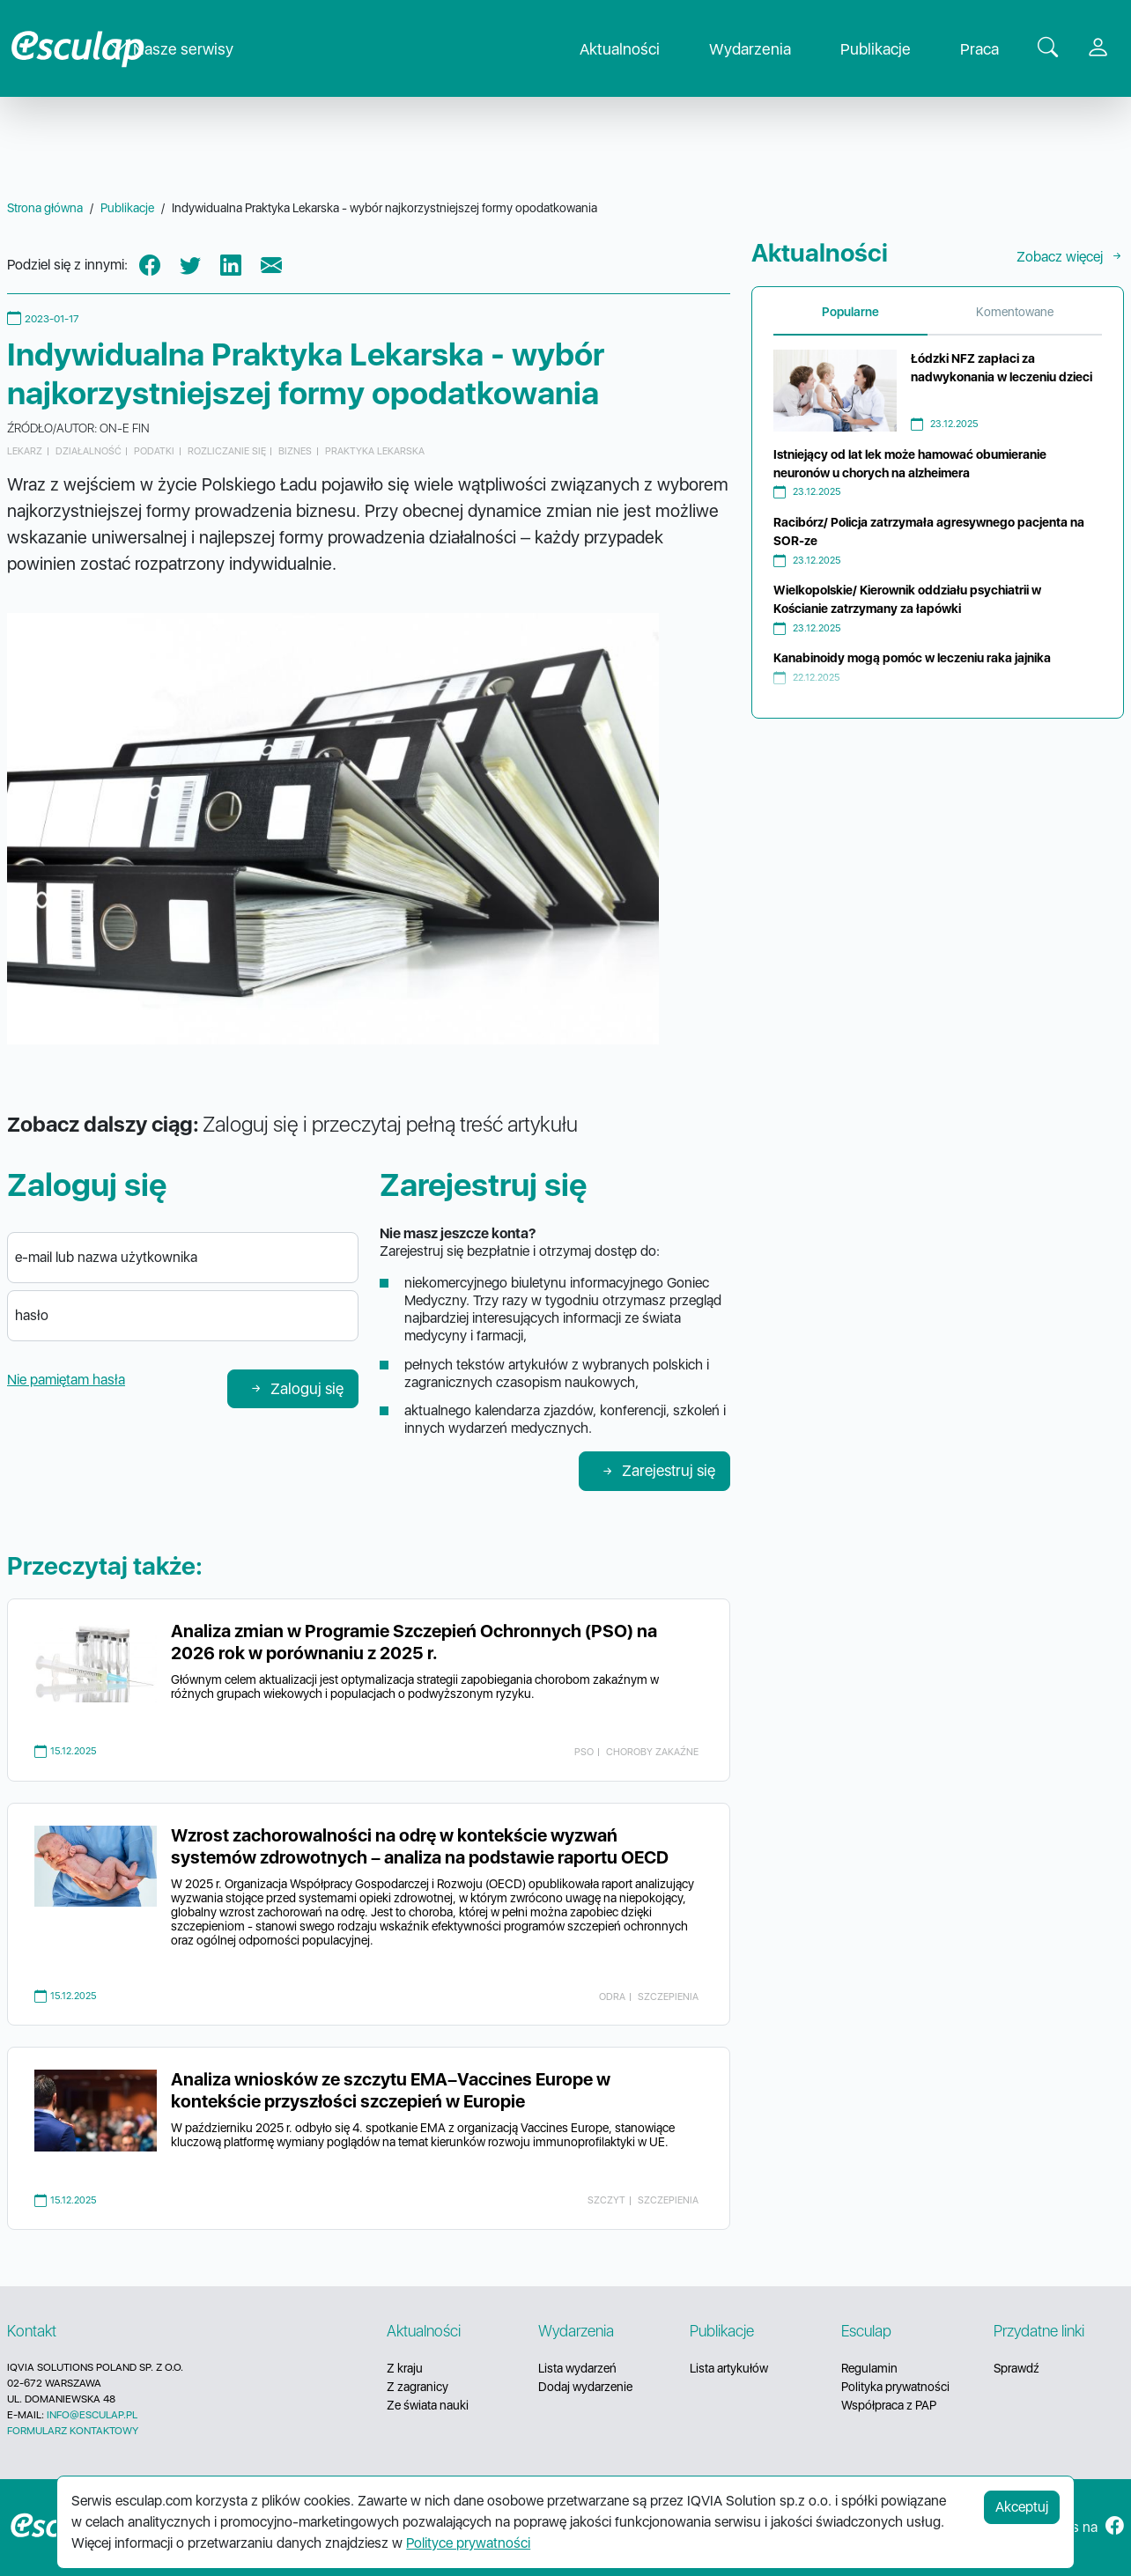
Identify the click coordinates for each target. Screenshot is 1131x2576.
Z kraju (405, 2368)
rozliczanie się (227, 451)
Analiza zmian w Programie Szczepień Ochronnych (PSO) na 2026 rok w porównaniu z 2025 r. (414, 1642)
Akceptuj (1021, 2506)
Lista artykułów (729, 2368)
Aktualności (634, 49)
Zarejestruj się (657, 1470)
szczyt (606, 2200)
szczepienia (668, 1996)
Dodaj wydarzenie (585, 2387)
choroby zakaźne (652, 1752)
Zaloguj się (296, 1388)
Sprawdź (1016, 2368)
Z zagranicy (417, 2387)
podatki (154, 451)
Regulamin (869, 2368)
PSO (584, 1752)
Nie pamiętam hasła (66, 1379)
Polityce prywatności (468, 2543)
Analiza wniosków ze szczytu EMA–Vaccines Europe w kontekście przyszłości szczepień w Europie (390, 2090)
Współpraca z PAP (888, 2405)
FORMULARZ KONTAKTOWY (72, 2431)
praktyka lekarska (375, 451)
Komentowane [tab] (1014, 312)
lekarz (24, 451)
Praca (993, 49)
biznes (295, 451)
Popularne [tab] (850, 312)
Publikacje (889, 49)
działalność (88, 451)
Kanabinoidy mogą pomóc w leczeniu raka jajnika (912, 658)
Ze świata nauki (428, 2405)
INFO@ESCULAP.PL (92, 2415)
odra (612, 1996)
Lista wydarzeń (577, 2368)
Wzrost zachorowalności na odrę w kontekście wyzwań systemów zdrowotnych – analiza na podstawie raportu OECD (420, 1846)
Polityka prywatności (895, 2387)
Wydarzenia (764, 49)
